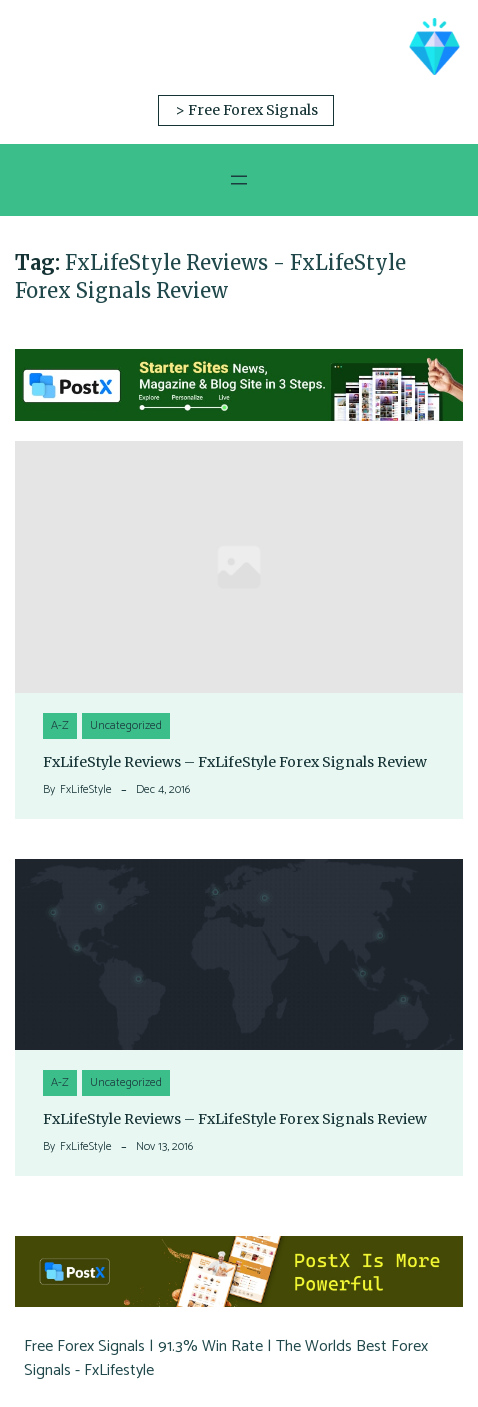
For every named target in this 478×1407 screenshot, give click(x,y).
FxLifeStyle (86, 790)
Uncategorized (126, 725)
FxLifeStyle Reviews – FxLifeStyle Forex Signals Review (235, 762)
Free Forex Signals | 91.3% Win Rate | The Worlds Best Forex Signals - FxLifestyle (226, 1358)
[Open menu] (239, 180)
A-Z (60, 725)
